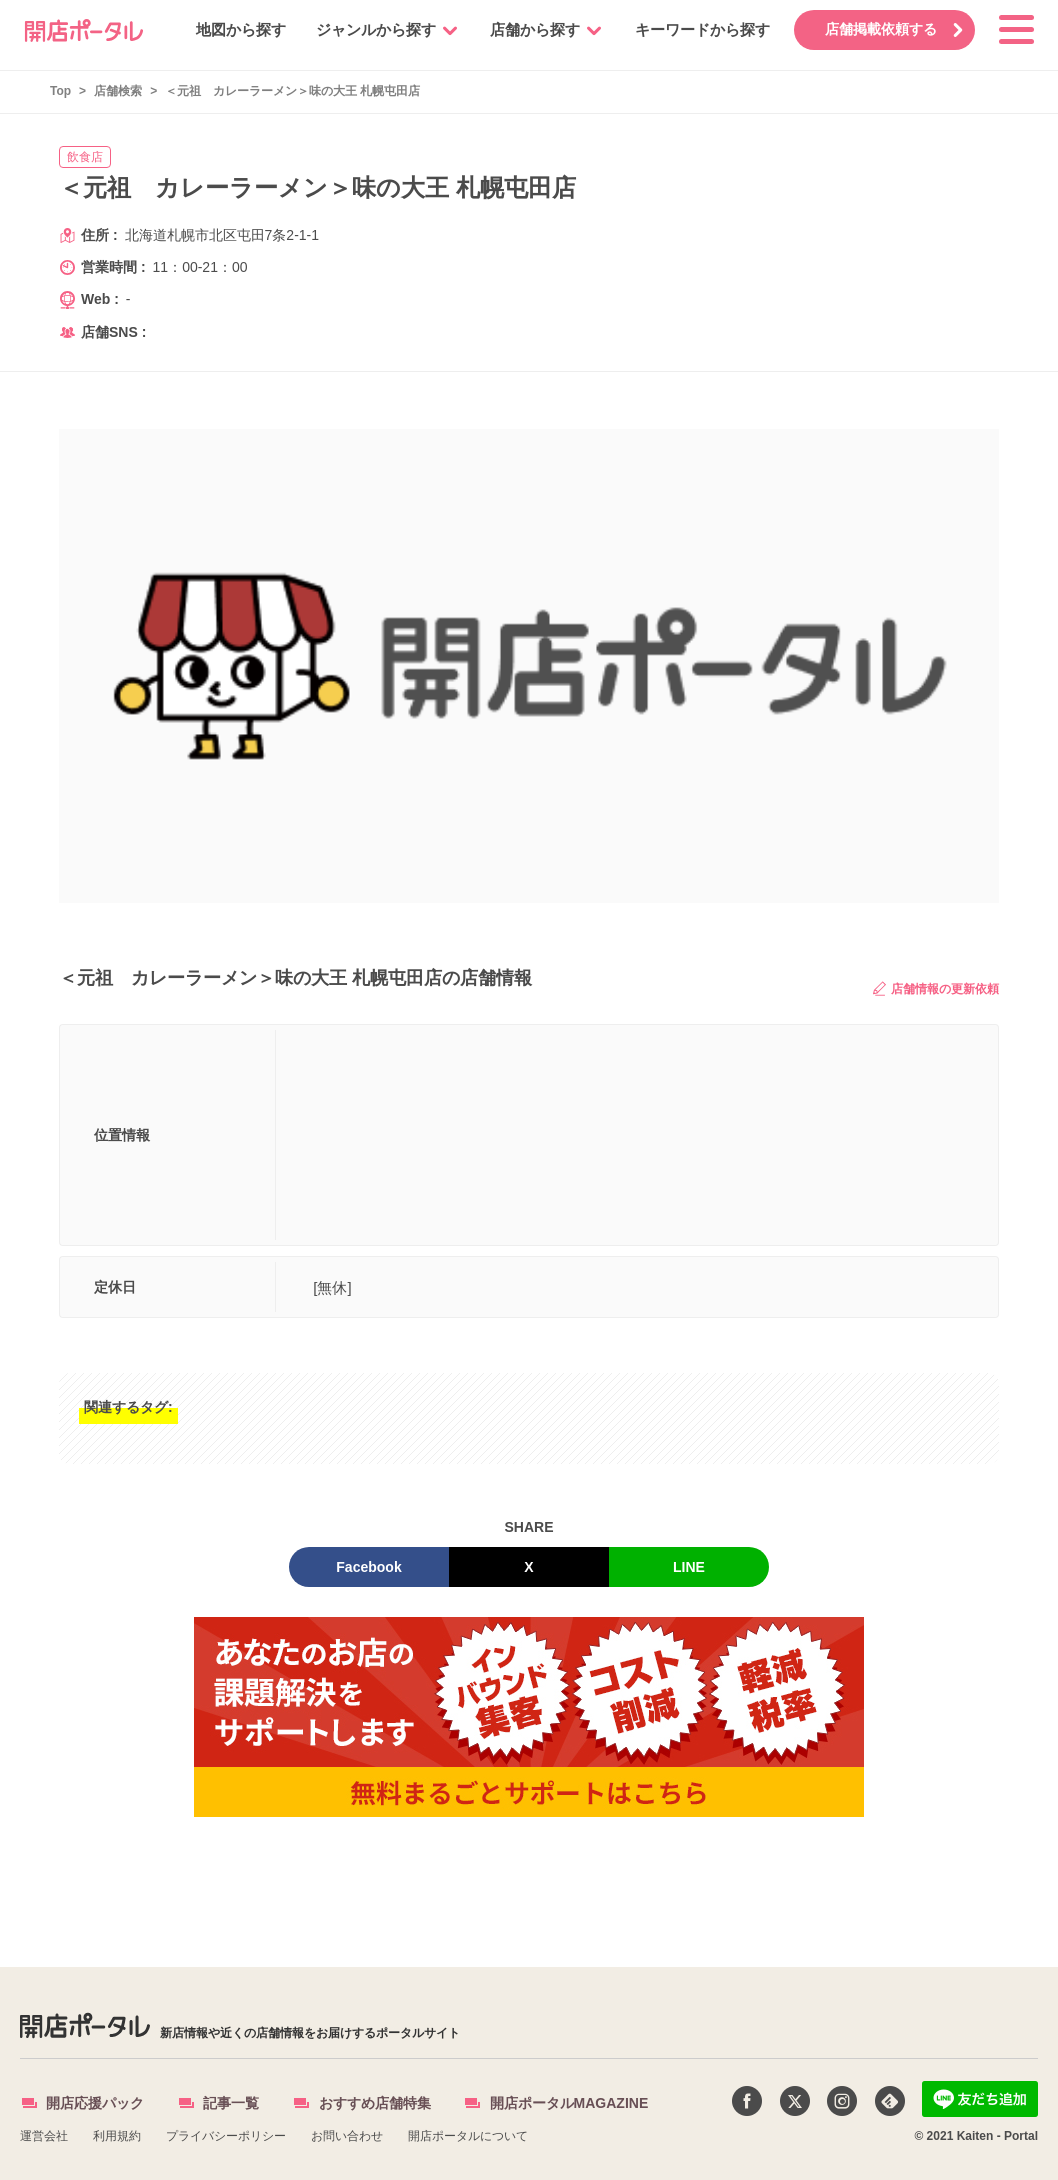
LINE (689, 1567)
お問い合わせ (347, 2136)
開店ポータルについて (468, 2136)
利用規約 (117, 2136)
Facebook (368, 1567)
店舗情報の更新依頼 (936, 988)
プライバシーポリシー (226, 2136)
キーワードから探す (696, 29)
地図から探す (235, 29)
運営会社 (44, 2136)
